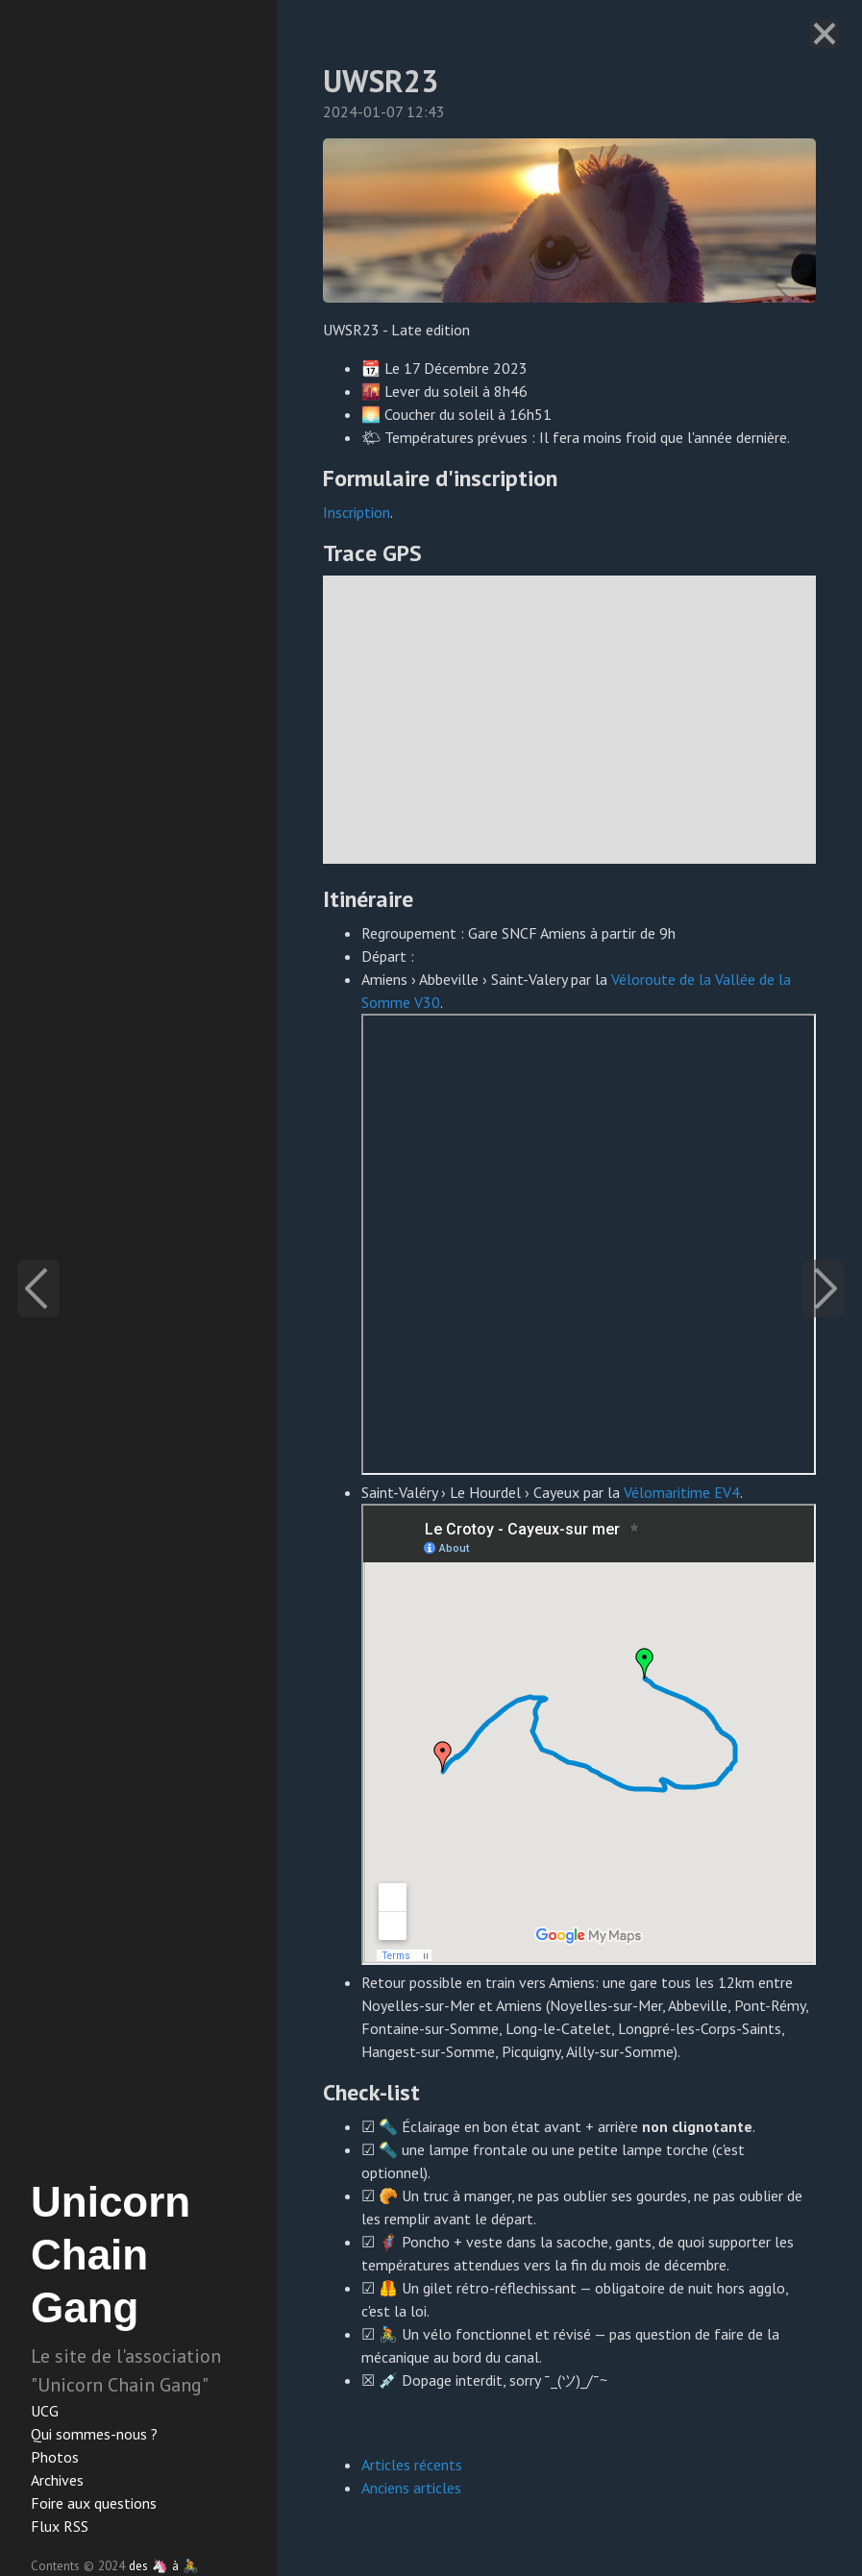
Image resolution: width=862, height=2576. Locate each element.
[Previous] (38, 1288)
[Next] (823, 1288)
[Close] (824, 33)
